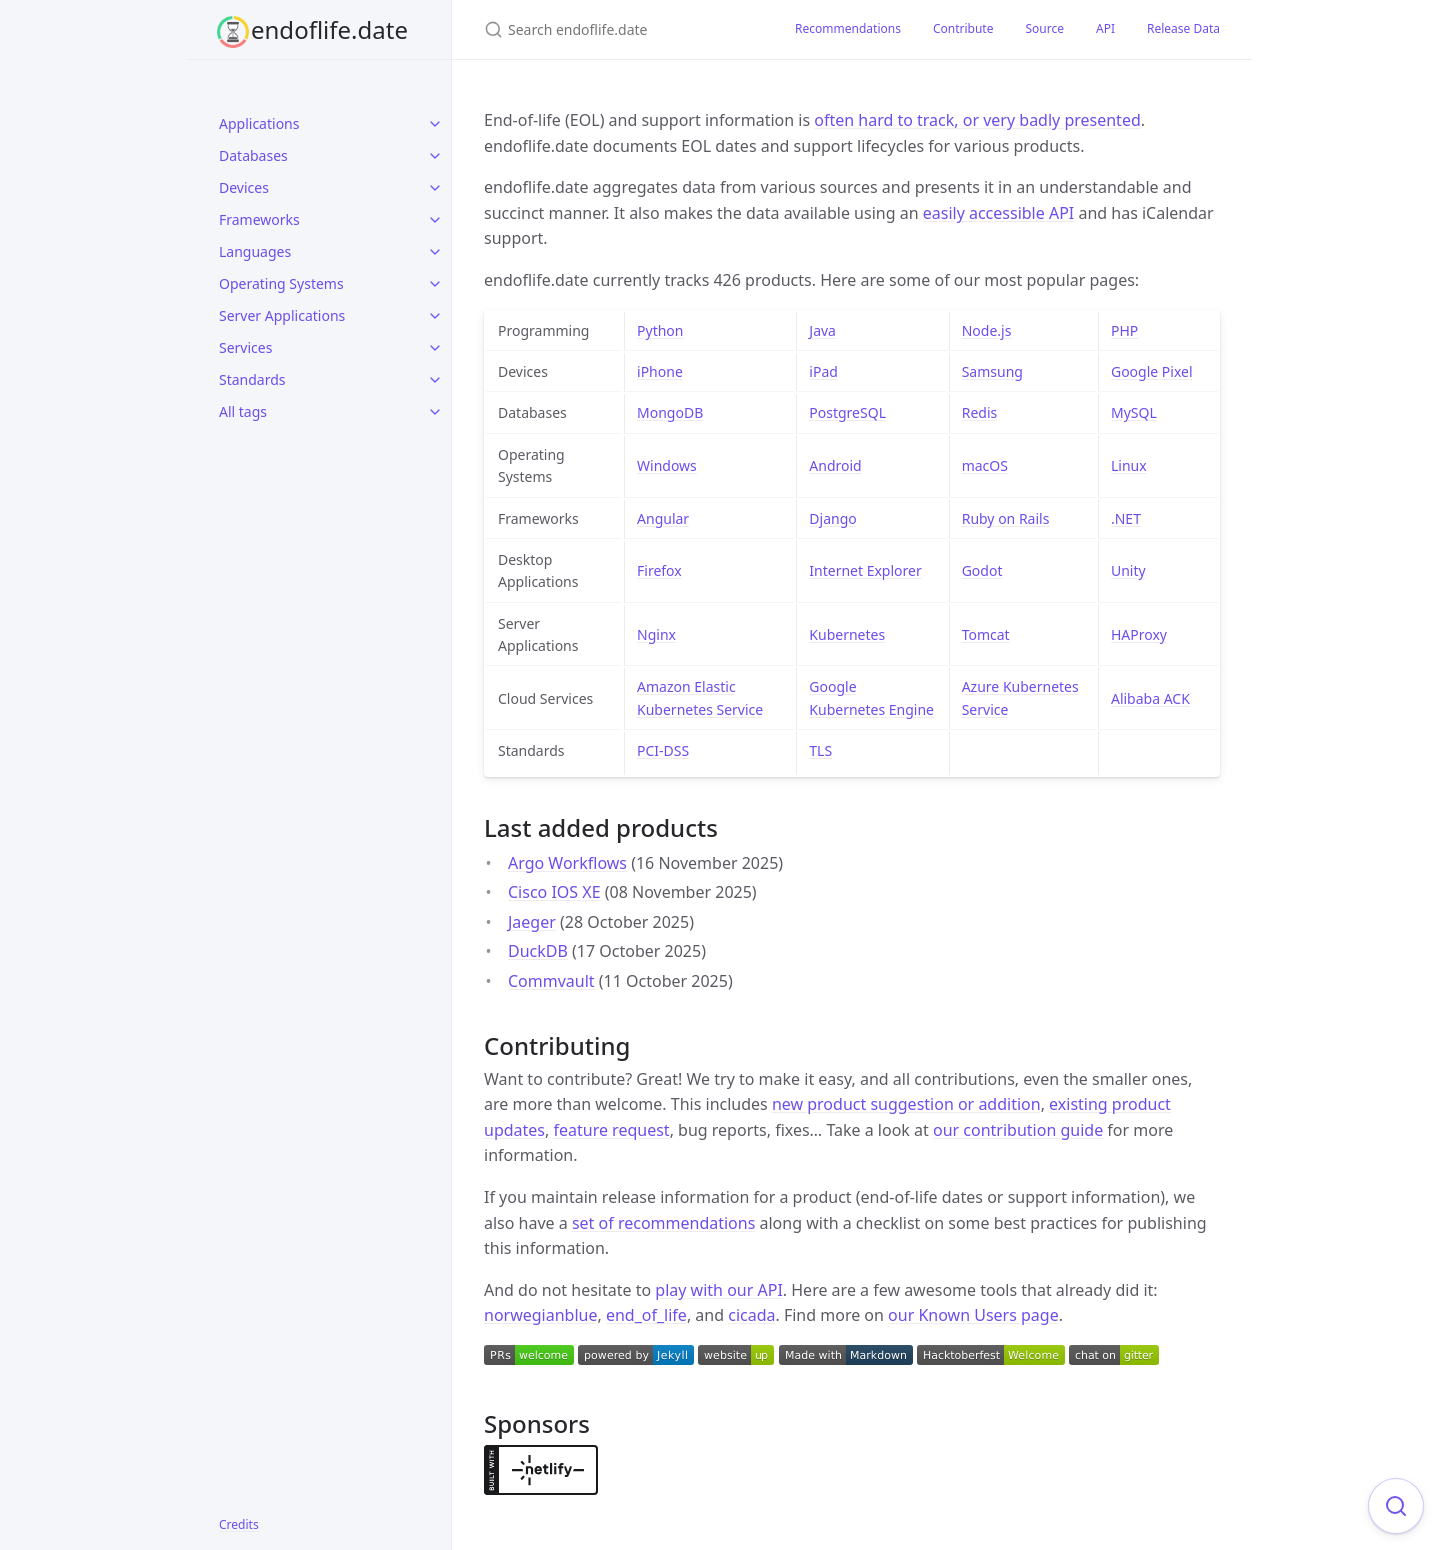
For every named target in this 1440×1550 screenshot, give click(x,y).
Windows (667, 465)
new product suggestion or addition (906, 1104)
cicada (751, 1315)
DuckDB (538, 951)
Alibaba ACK (1150, 698)
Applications (259, 123)
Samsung (992, 371)
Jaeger (532, 922)
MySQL (1134, 412)
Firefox (659, 570)
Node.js (987, 330)
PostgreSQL (847, 412)
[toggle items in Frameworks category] (435, 220)
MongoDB (670, 412)
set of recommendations (663, 1223)
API (1105, 28)
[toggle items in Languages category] (435, 252)
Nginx (656, 634)
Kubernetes (847, 634)
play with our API (718, 1290)
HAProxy (1139, 634)
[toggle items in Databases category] (435, 156)
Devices (244, 187)
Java (822, 330)
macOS (985, 465)
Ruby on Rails (1006, 518)
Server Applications (282, 315)
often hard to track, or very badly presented (977, 120)
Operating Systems (281, 283)
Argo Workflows (567, 863)
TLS (820, 750)
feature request (611, 1130)
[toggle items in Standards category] (435, 380)
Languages (255, 251)
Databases (253, 155)
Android (835, 465)
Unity (1128, 570)
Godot (982, 570)
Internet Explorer (865, 570)
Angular (663, 518)
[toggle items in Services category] (435, 348)
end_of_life (646, 1315)
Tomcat (986, 634)
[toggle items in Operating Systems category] (435, 284)
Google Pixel (1152, 371)
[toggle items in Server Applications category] (435, 316)
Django (832, 518)
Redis (980, 412)
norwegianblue (541, 1315)
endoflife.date (329, 29)
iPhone (660, 371)
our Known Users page (973, 1315)
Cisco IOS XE (554, 892)
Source (1044, 28)
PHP (1124, 330)
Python (660, 330)
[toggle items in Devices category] (435, 188)
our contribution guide (1018, 1130)
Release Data (1183, 28)
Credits (239, 1524)
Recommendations (848, 28)
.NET (1126, 518)
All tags (243, 411)
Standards (252, 379)
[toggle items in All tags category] (435, 412)
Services (245, 347)
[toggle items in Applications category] (435, 124)
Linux (1129, 465)
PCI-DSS (663, 750)
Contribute (963, 28)
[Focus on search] (1396, 1506)
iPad (823, 371)
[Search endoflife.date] (615, 29)
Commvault (551, 981)
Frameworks (259, 219)
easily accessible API (999, 213)
